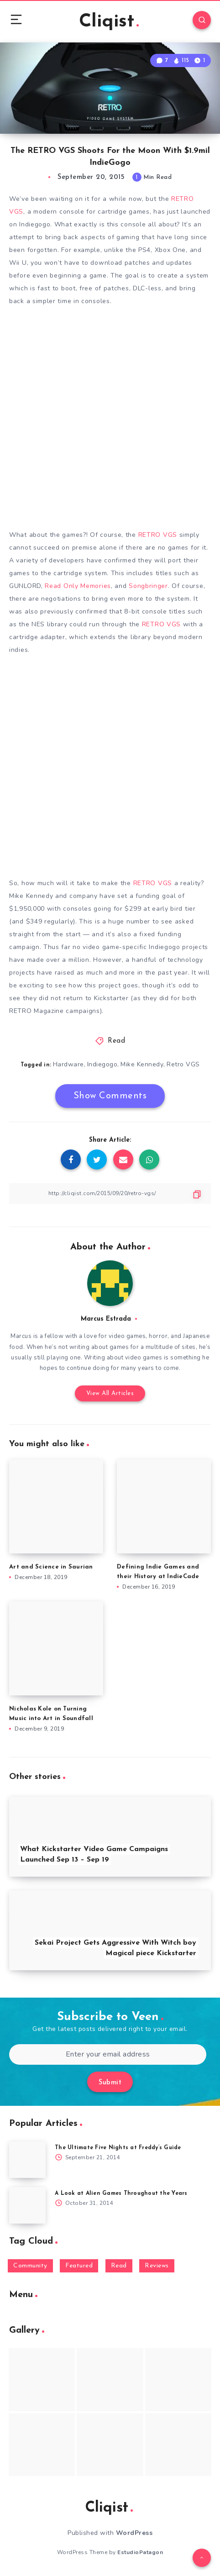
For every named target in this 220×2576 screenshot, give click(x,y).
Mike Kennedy (141, 1064)
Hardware (68, 1064)
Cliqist (109, 22)
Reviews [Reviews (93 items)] (157, 2265)
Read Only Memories (78, 586)
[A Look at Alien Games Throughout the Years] (27, 2205)
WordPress (134, 2533)
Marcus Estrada (106, 1319)
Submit (110, 2082)
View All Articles (110, 1393)
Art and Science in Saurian (51, 1567)
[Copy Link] (110, 1193)
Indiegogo (102, 1064)
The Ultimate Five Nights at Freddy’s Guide (118, 2148)
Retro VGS (183, 1064)
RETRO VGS (157, 534)
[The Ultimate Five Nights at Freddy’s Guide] (27, 2159)
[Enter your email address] (107, 2054)
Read (116, 1041)
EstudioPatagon (140, 2552)
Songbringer (148, 586)
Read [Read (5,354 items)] (119, 2265)
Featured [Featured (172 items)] (79, 2265)
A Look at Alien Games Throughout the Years (121, 2193)
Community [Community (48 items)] (30, 2265)
